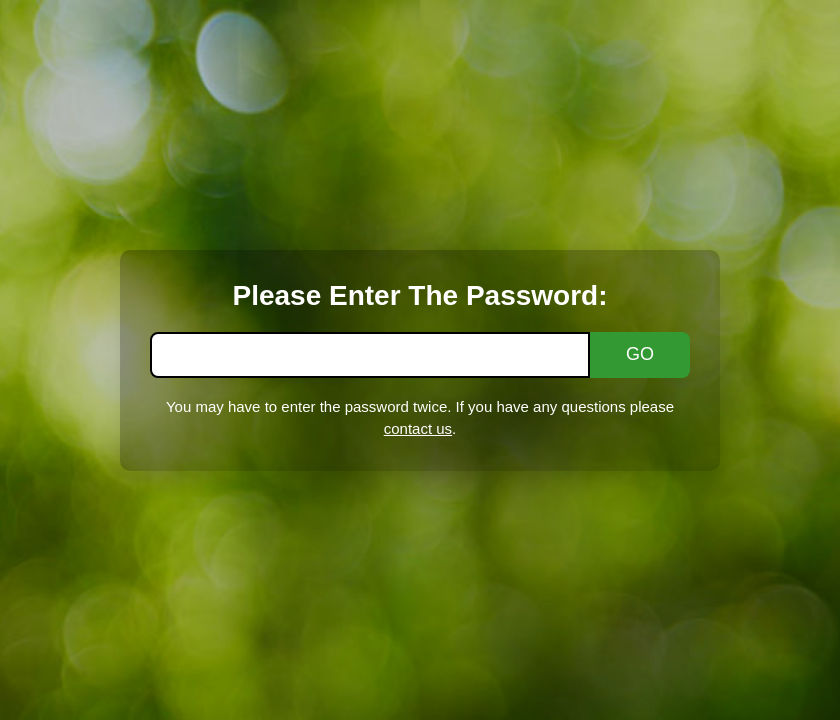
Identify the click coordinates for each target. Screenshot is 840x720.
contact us (418, 428)
